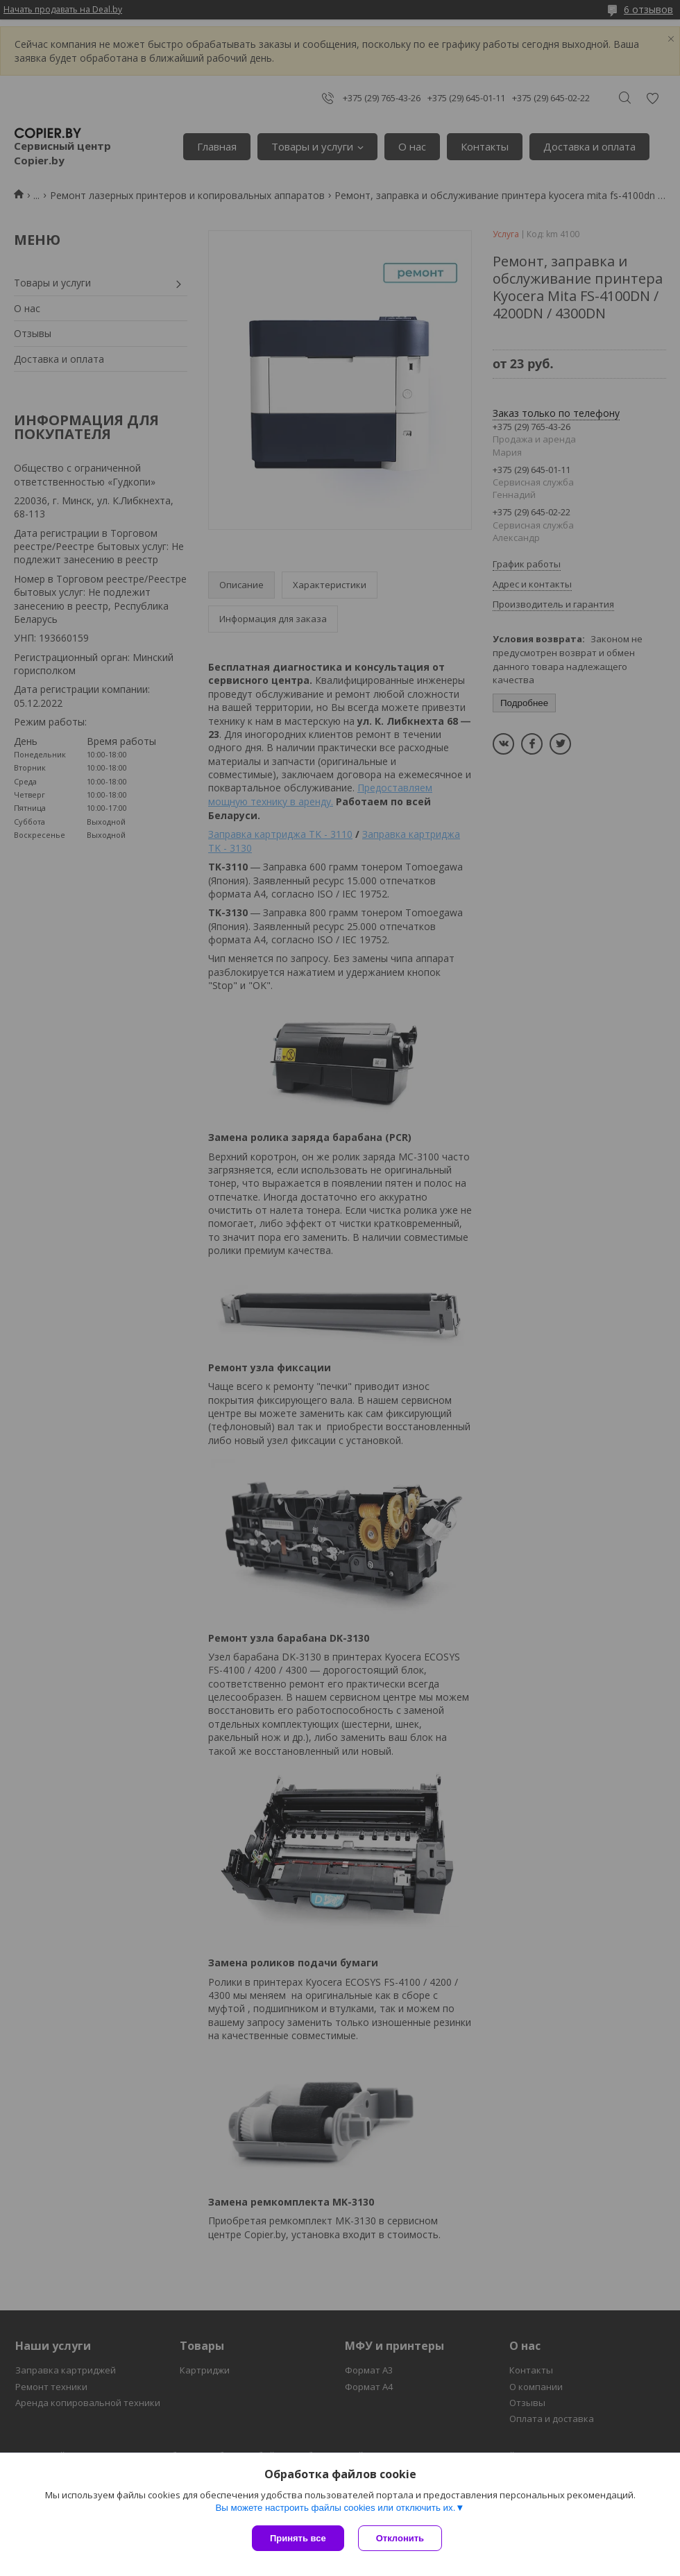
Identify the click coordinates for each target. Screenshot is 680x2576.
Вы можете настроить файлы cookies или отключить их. (335, 2507)
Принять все (298, 2538)
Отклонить (400, 2538)
